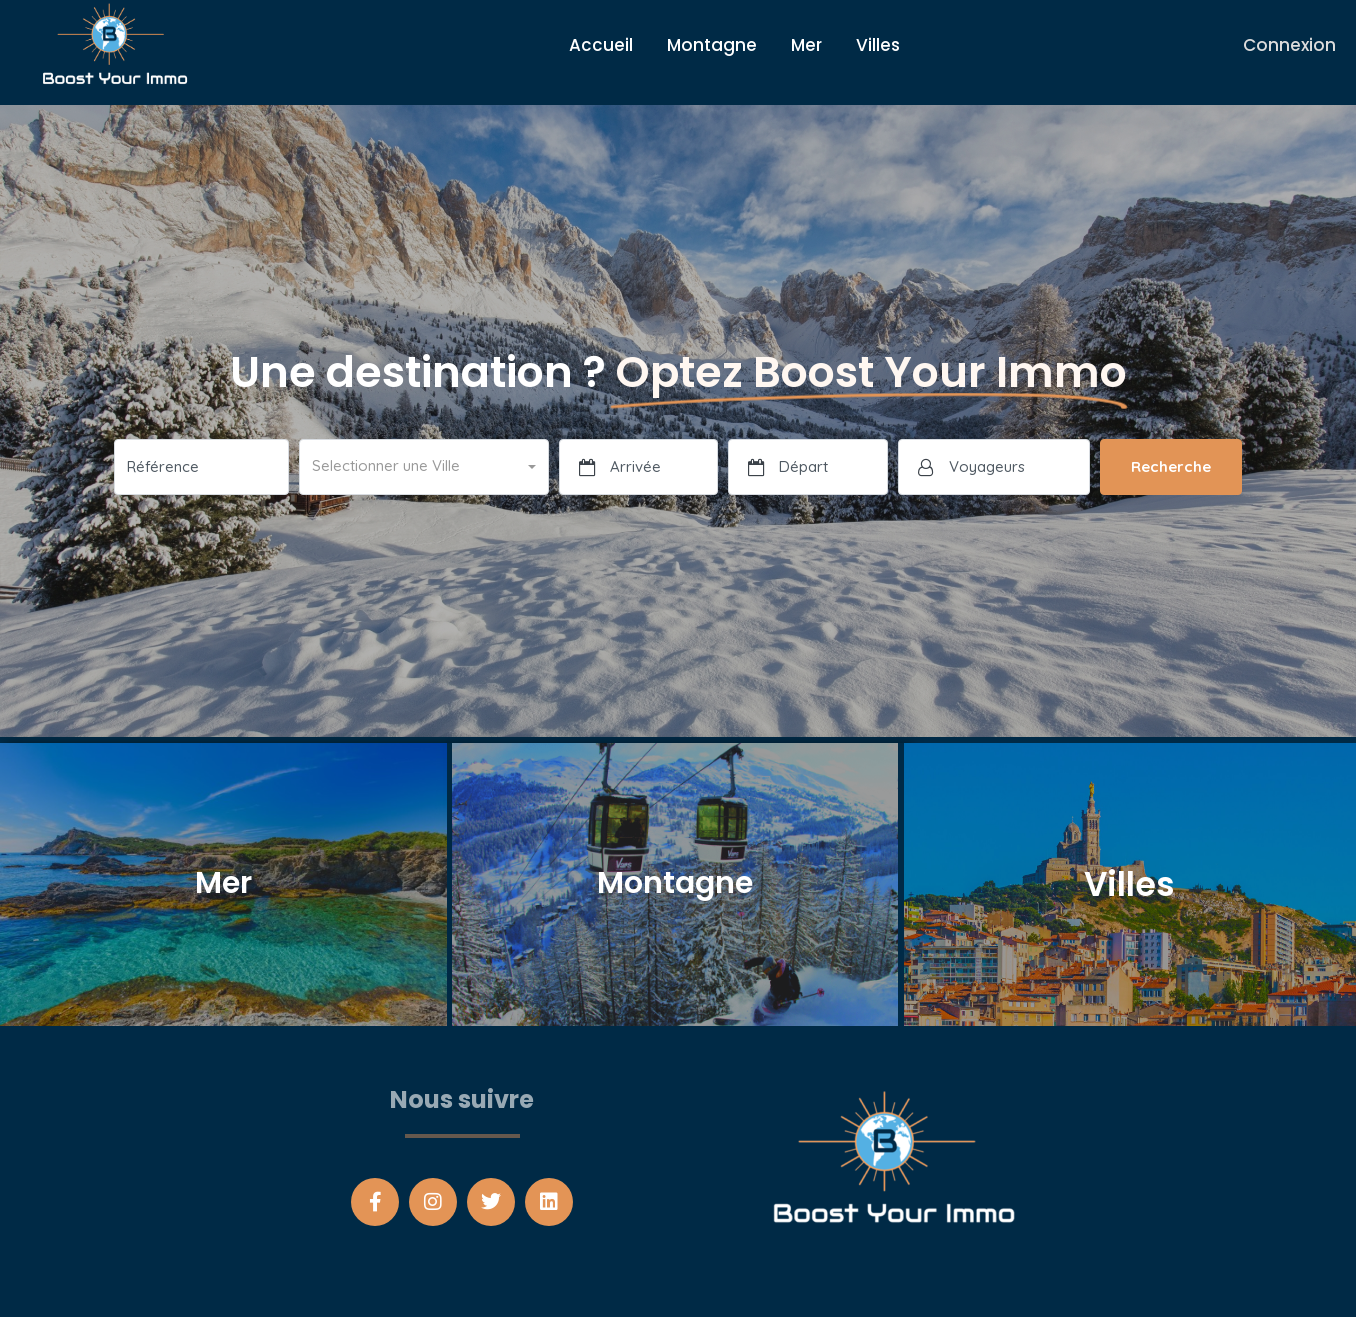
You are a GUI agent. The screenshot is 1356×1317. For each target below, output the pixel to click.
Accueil (601, 45)
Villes (878, 45)
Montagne (712, 45)
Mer (806, 45)
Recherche (1171, 466)
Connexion (1289, 45)
